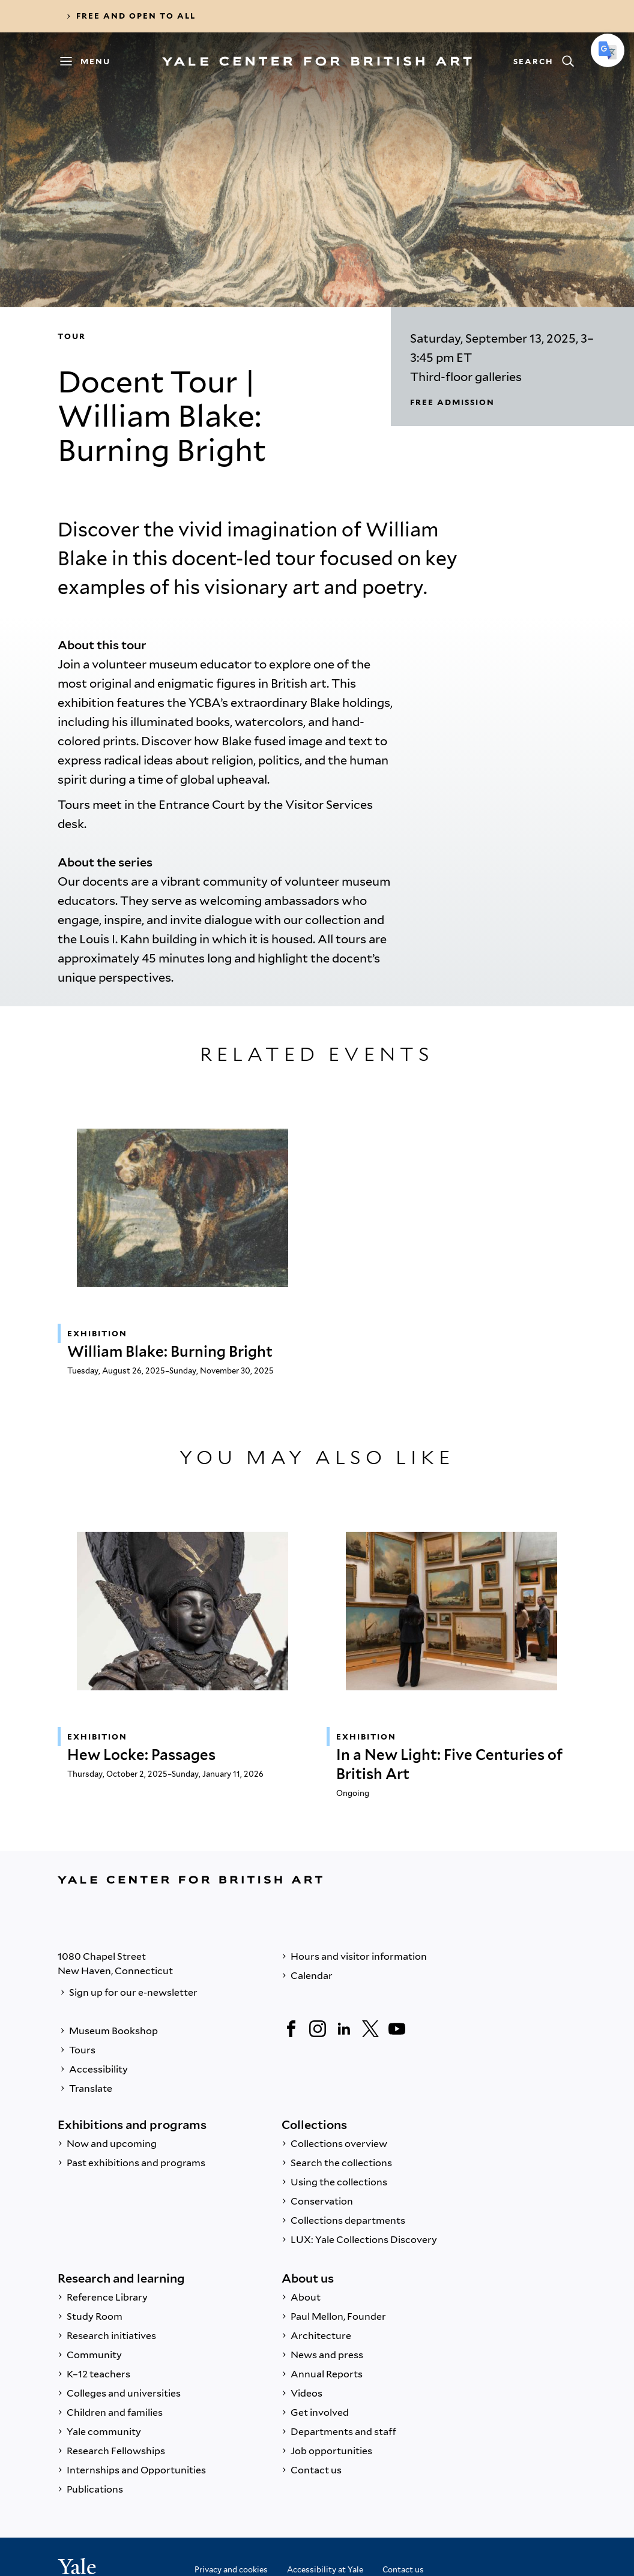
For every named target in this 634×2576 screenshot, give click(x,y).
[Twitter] (370, 2028)
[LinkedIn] (344, 2028)
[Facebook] (291, 2028)
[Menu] (91, 61)
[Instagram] (317, 2028)
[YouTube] (396, 2028)
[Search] (543, 61)
